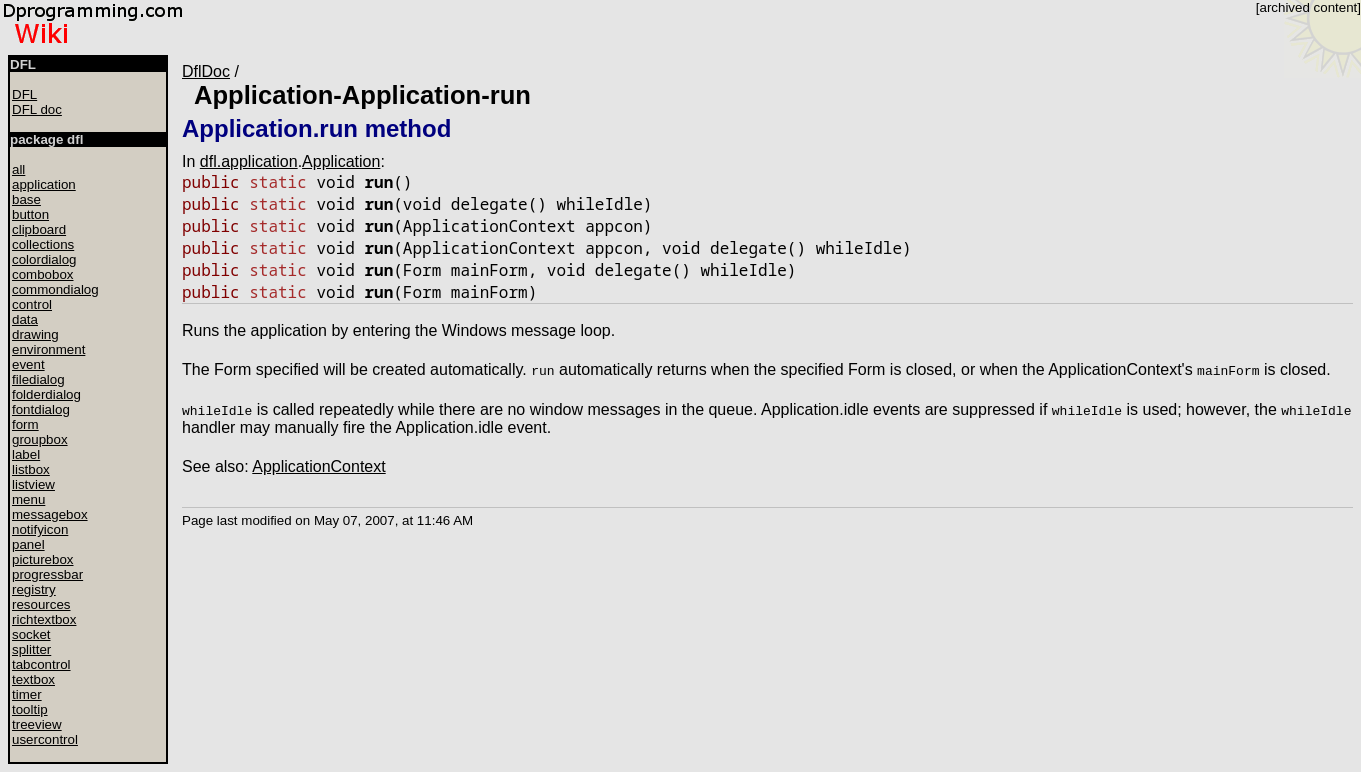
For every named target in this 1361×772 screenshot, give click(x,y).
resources (41, 604)
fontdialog (41, 409)
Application (341, 161)
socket (31, 634)
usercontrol (45, 739)
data (25, 319)
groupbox (40, 439)
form (25, 424)
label (26, 454)
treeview (37, 724)
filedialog (38, 379)
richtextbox (44, 619)
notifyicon (40, 529)
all (18, 169)
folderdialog (46, 394)
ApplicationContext (318, 466)
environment (48, 349)
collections (43, 244)
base (26, 199)
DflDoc (206, 71)
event (28, 364)
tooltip (30, 709)
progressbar (47, 574)
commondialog (55, 289)
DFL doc (37, 109)
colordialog (44, 259)
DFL (24, 94)
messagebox (50, 514)
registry (34, 589)
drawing (35, 334)
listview (33, 484)
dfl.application (249, 161)
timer (27, 694)
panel (28, 544)
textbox (33, 679)
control (32, 304)
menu (28, 499)
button (30, 214)
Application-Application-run (362, 95)
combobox (43, 274)
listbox (31, 469)
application (44, 184)
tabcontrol (41, 664)
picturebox (43, 559)
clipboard (39, 229)
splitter (31, 649)
